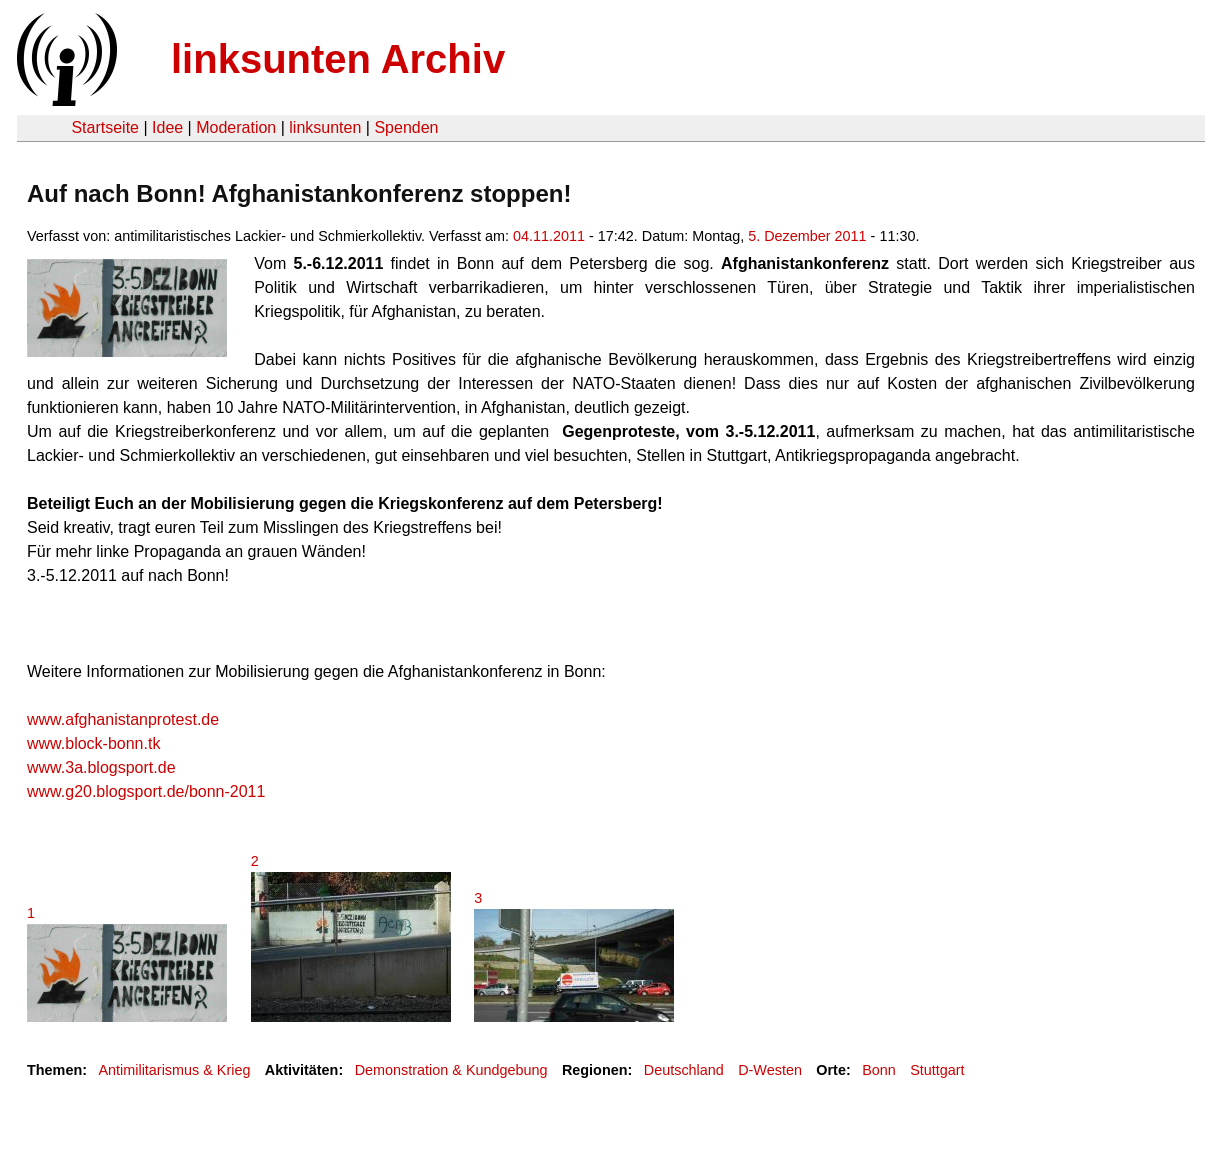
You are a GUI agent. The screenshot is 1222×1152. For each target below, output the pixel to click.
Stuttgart (937, 1070)
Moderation (236, 127)
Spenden (406, 127)
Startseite (105, 127)
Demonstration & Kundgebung (451, 1070)
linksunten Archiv (338, 59)
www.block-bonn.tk (93, 743)
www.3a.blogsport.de (101, 767)
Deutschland (684, 1070)
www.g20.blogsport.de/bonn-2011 (146, 791)
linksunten (325, 127)
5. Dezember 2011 (807, 236)
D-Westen (770, 1070)
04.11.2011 (549, 236)
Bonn (879, 1070)
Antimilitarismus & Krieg (174, 1070)
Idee (167, 127)
